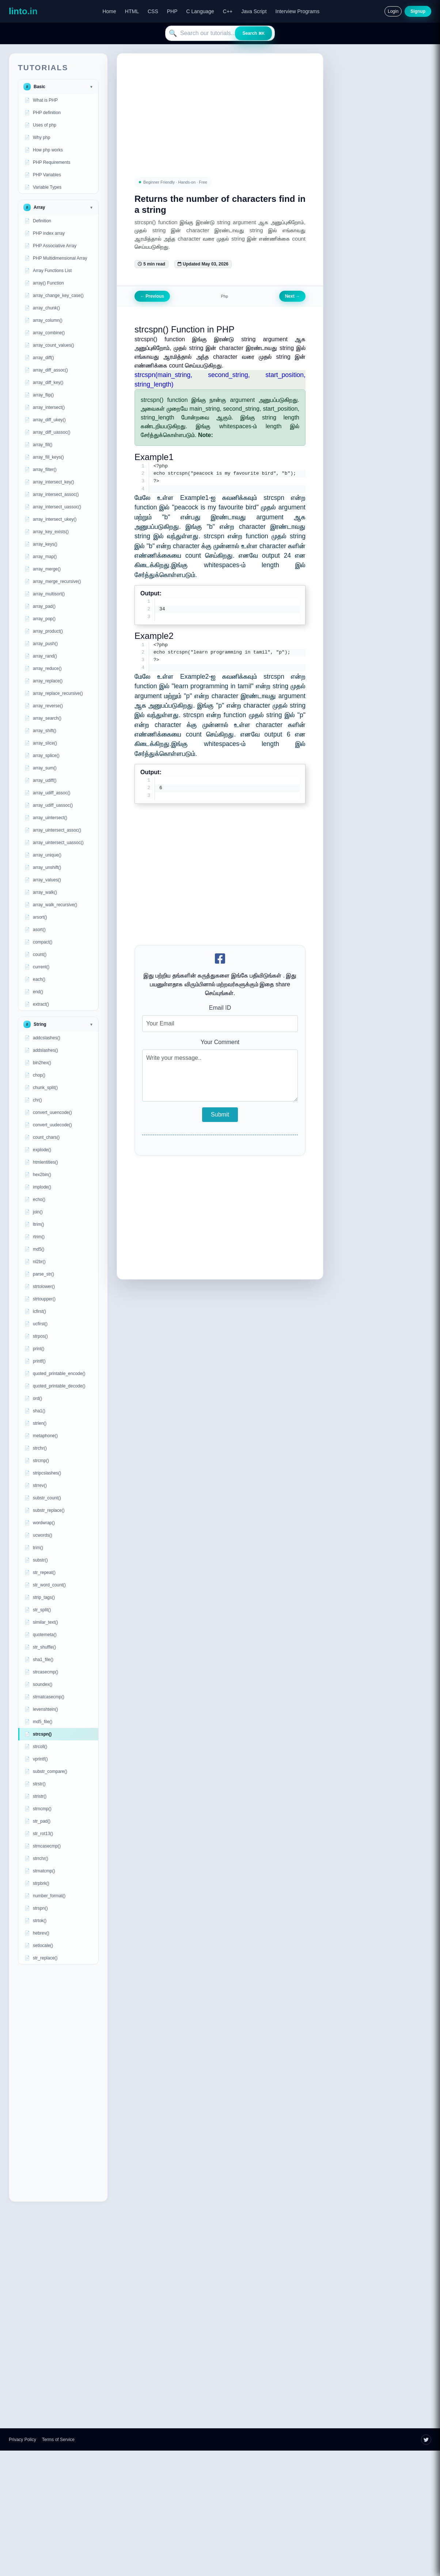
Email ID (220, 1009)
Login (393, 11)
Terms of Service (58, 2439)
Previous (152, 296)
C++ (227, 11)
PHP (172, 11)
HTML (132, 11)
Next (292, 296)
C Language (200, 11)
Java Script (253, 11)
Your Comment (220, 1043)
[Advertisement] (58, 2083)
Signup (417, 11)
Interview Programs (298, 11)
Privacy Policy (22, 2439)
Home (109, 11)
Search (253, 33)
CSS (153, 11)
